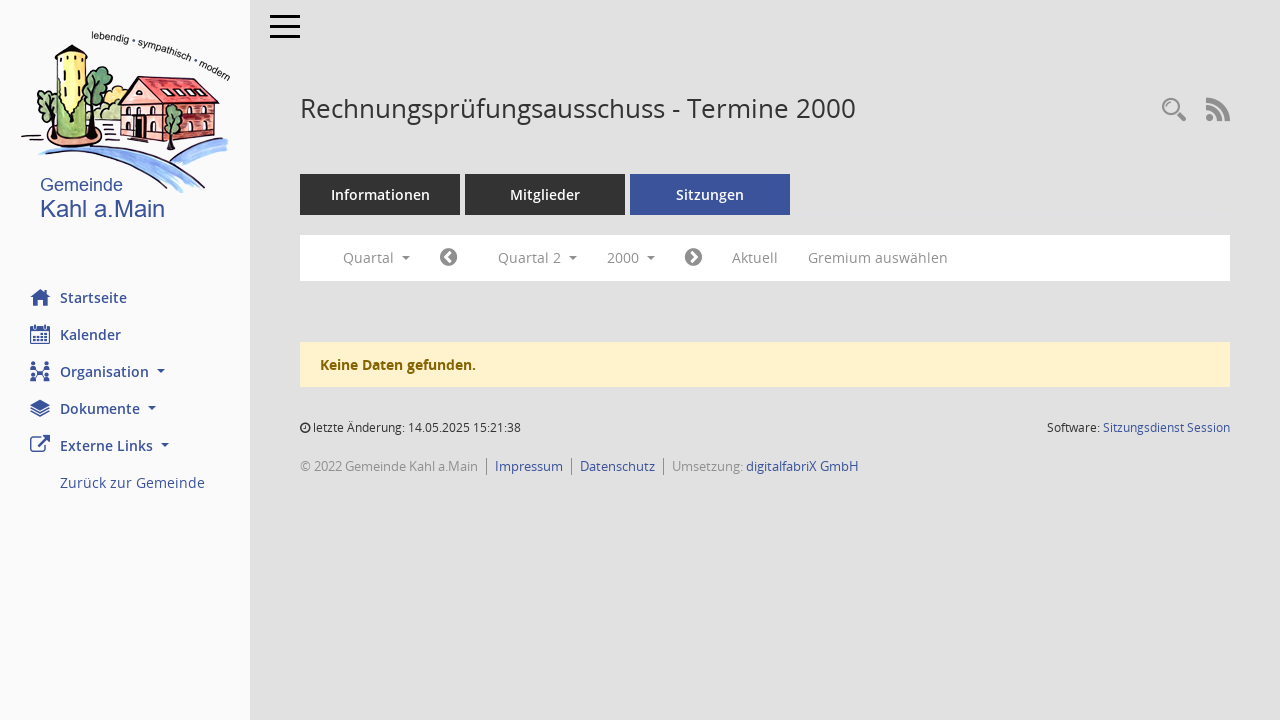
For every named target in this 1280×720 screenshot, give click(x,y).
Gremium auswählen (878, 257)
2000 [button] (631, 257)
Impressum (529, 466)
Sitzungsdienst (1166, 427)
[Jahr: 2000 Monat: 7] (693, 258)
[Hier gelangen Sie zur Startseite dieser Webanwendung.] (125, 129)
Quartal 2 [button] (537, 257)
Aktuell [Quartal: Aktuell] (755, 257)
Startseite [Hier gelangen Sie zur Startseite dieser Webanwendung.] (78, 297)
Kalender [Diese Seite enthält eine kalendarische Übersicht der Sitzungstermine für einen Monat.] (75, 334)
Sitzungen (710, 194)
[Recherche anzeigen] (1174, 110)
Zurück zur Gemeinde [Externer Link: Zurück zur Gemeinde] (132, 482)
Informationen (380, 194)
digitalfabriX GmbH (802, 466)
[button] (125, 371)
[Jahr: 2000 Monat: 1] (448, 258)
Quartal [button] (376, 257)
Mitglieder (545, 194)
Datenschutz (617, 466)
